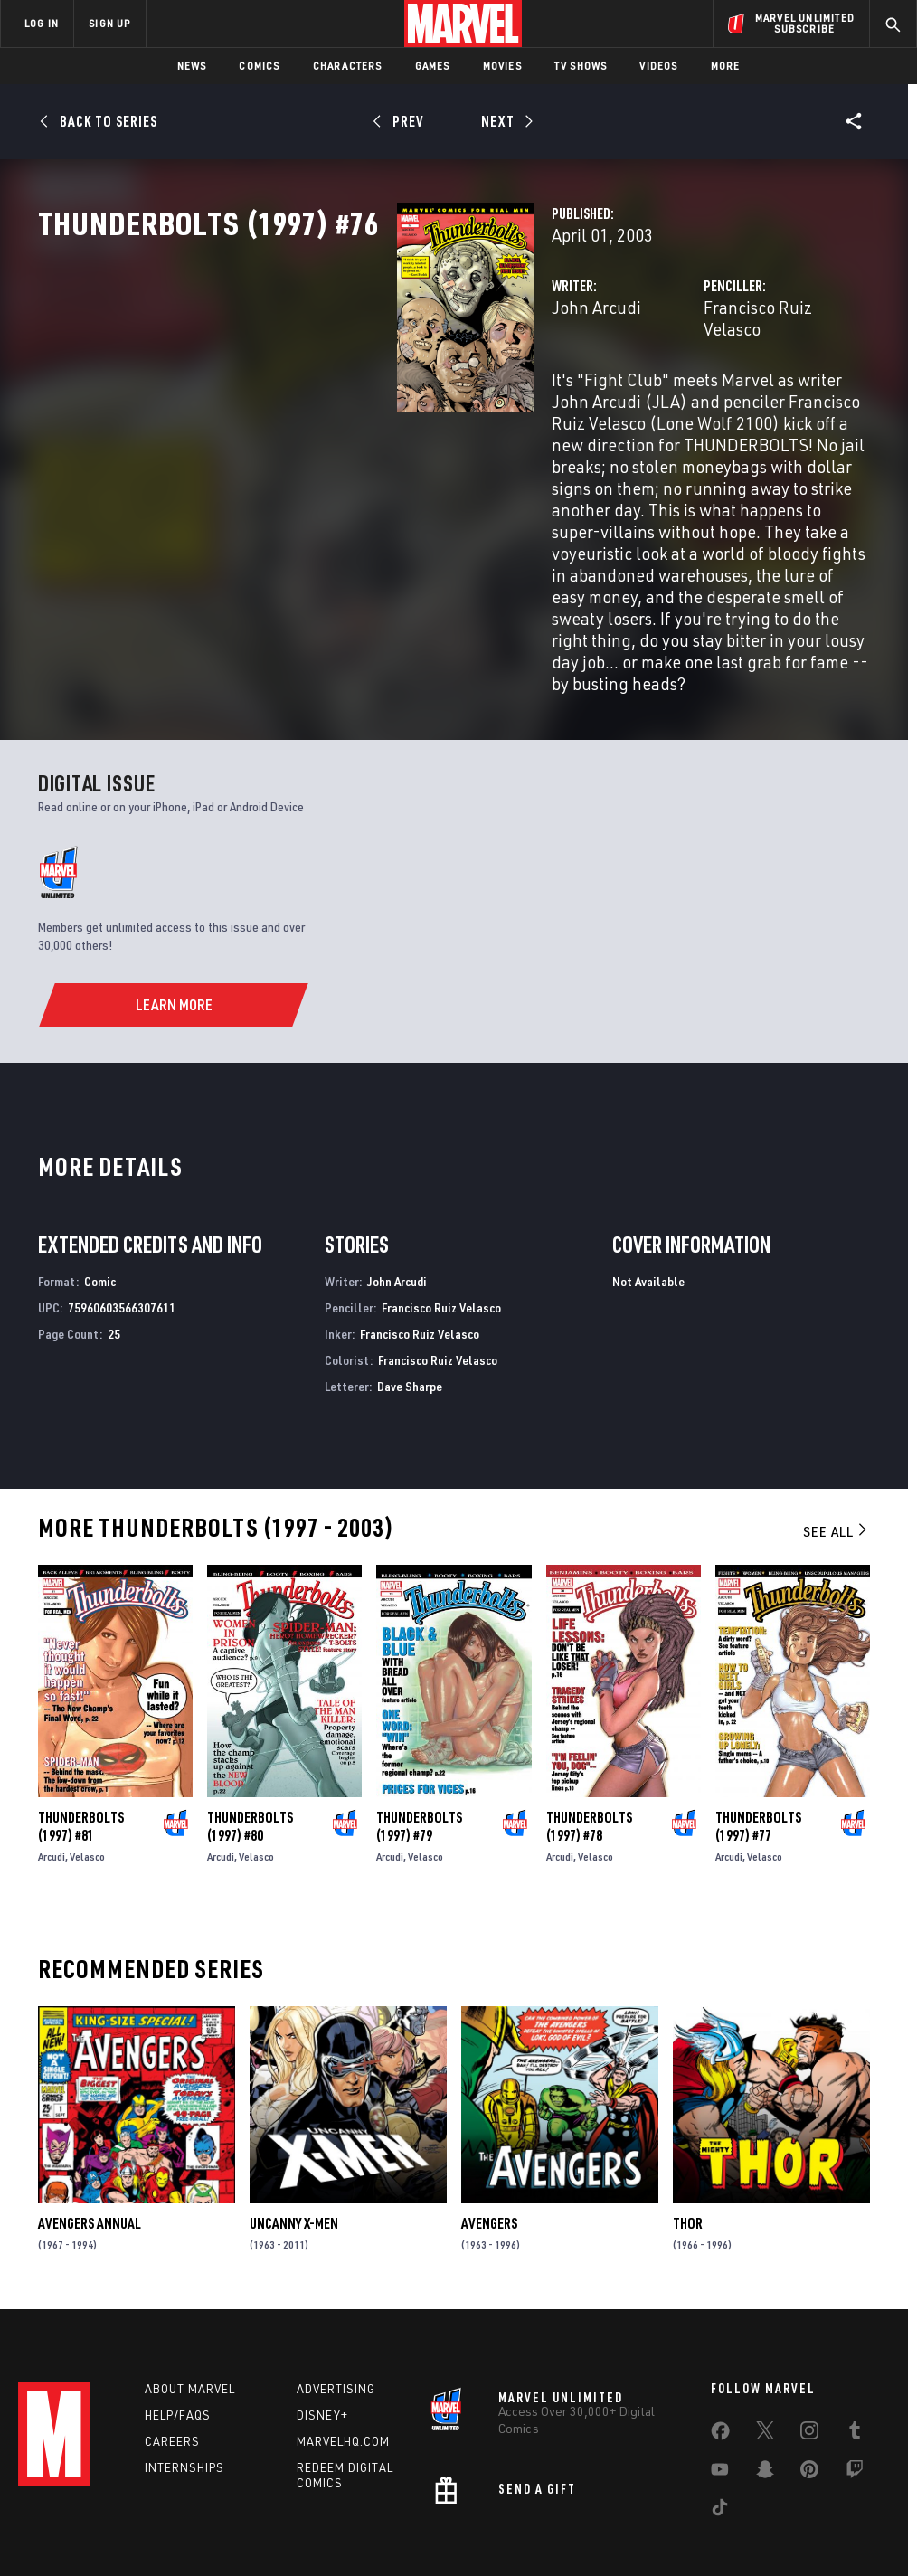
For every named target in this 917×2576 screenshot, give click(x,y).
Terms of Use (77, 2510)
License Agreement (702, 2510)
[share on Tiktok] (720, 2422)
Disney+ (322, 2326)
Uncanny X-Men (294, 2129)
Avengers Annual (89, 2129)
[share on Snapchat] (765, 2384)
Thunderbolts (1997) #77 (758, 1732)
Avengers (489, 2129)
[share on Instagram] (809, 2345)
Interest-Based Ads (815, 2510)
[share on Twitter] (765, 2345)
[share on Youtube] (720, 2384)
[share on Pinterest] (809, 2384)
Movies (502, 65)
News (192, 65)
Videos (658, 65)
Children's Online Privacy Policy (562, 2510)
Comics (259, 65)
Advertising (336, 2300)
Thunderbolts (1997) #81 (81, 1732)
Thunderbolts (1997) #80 (250, 1732)
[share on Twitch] (855, 2384)
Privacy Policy (161, 2510)
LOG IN (41, 23)
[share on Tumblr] (855, 2345)
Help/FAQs (178, 2326)
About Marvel (190, 2300)
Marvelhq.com (343, 2352)
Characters (348, 65)
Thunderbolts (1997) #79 (419, 1732)
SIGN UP (109, 23)
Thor (688, 2129)
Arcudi (51, 1762)
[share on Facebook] (720, 2346)
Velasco (87, 1762)
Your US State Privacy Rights (281, 2510)
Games (432, 65)
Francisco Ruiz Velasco (662, 386)
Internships (184, 2379)
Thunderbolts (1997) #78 (589, 1732)
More (726, 65)
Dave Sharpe (409, 1292)
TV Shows (581, 65)
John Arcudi (345, 386)
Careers (172, 2352)
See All (836, 1438)
